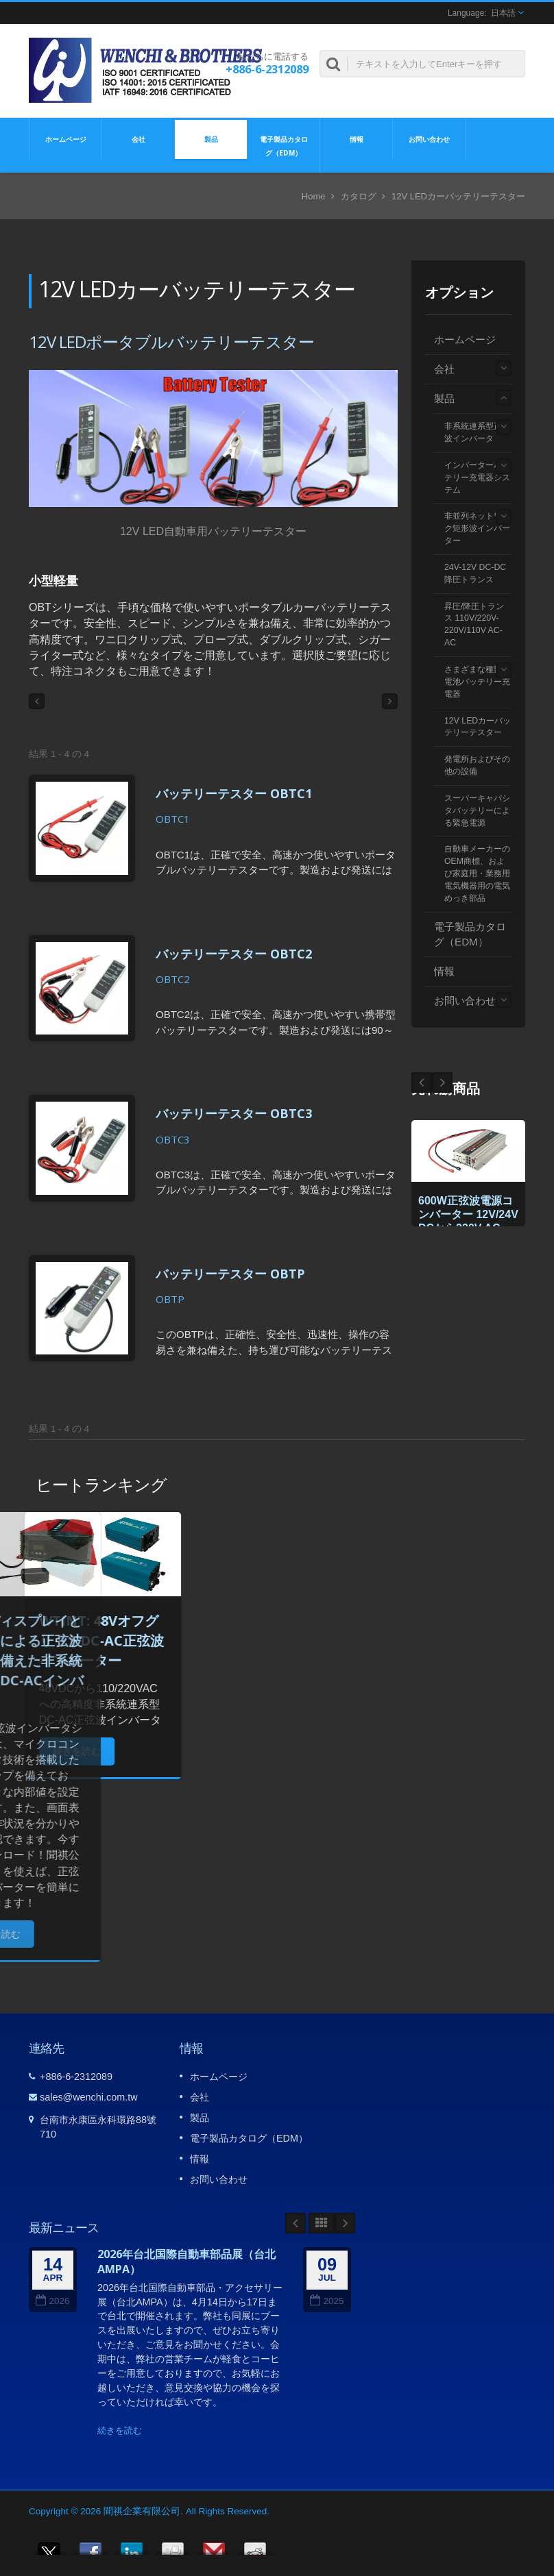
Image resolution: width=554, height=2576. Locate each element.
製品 (211, 138)
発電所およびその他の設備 (477, 765)
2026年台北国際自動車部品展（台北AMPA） (186, 2261)
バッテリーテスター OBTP (230, 1273)
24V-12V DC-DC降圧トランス (475, 573)
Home (314, 196)
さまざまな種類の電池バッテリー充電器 (477, 682)
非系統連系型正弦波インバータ (477, 432)
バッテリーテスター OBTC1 (234, 793)
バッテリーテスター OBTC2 (234, 953)
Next (421, 1082)
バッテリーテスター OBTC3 (234, 1113)
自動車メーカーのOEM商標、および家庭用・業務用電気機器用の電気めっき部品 (477, 873)
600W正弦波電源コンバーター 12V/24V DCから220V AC (468, 1214)
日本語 (503, 13)
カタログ (358, 196)
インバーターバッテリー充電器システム (477, 477)
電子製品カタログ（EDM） (284, 145)
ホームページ (65, 138)
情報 (356, 138)
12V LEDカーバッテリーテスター (477, 727)
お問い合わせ (429, 138)
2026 (52, 2301)
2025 (327, 2301)
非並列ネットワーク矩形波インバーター (477, 528)
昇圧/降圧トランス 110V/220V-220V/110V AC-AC (474, 625)
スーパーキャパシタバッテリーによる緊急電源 (477, 810)
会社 (138, 138)
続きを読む (119, 2430)
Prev (442, 1082)
